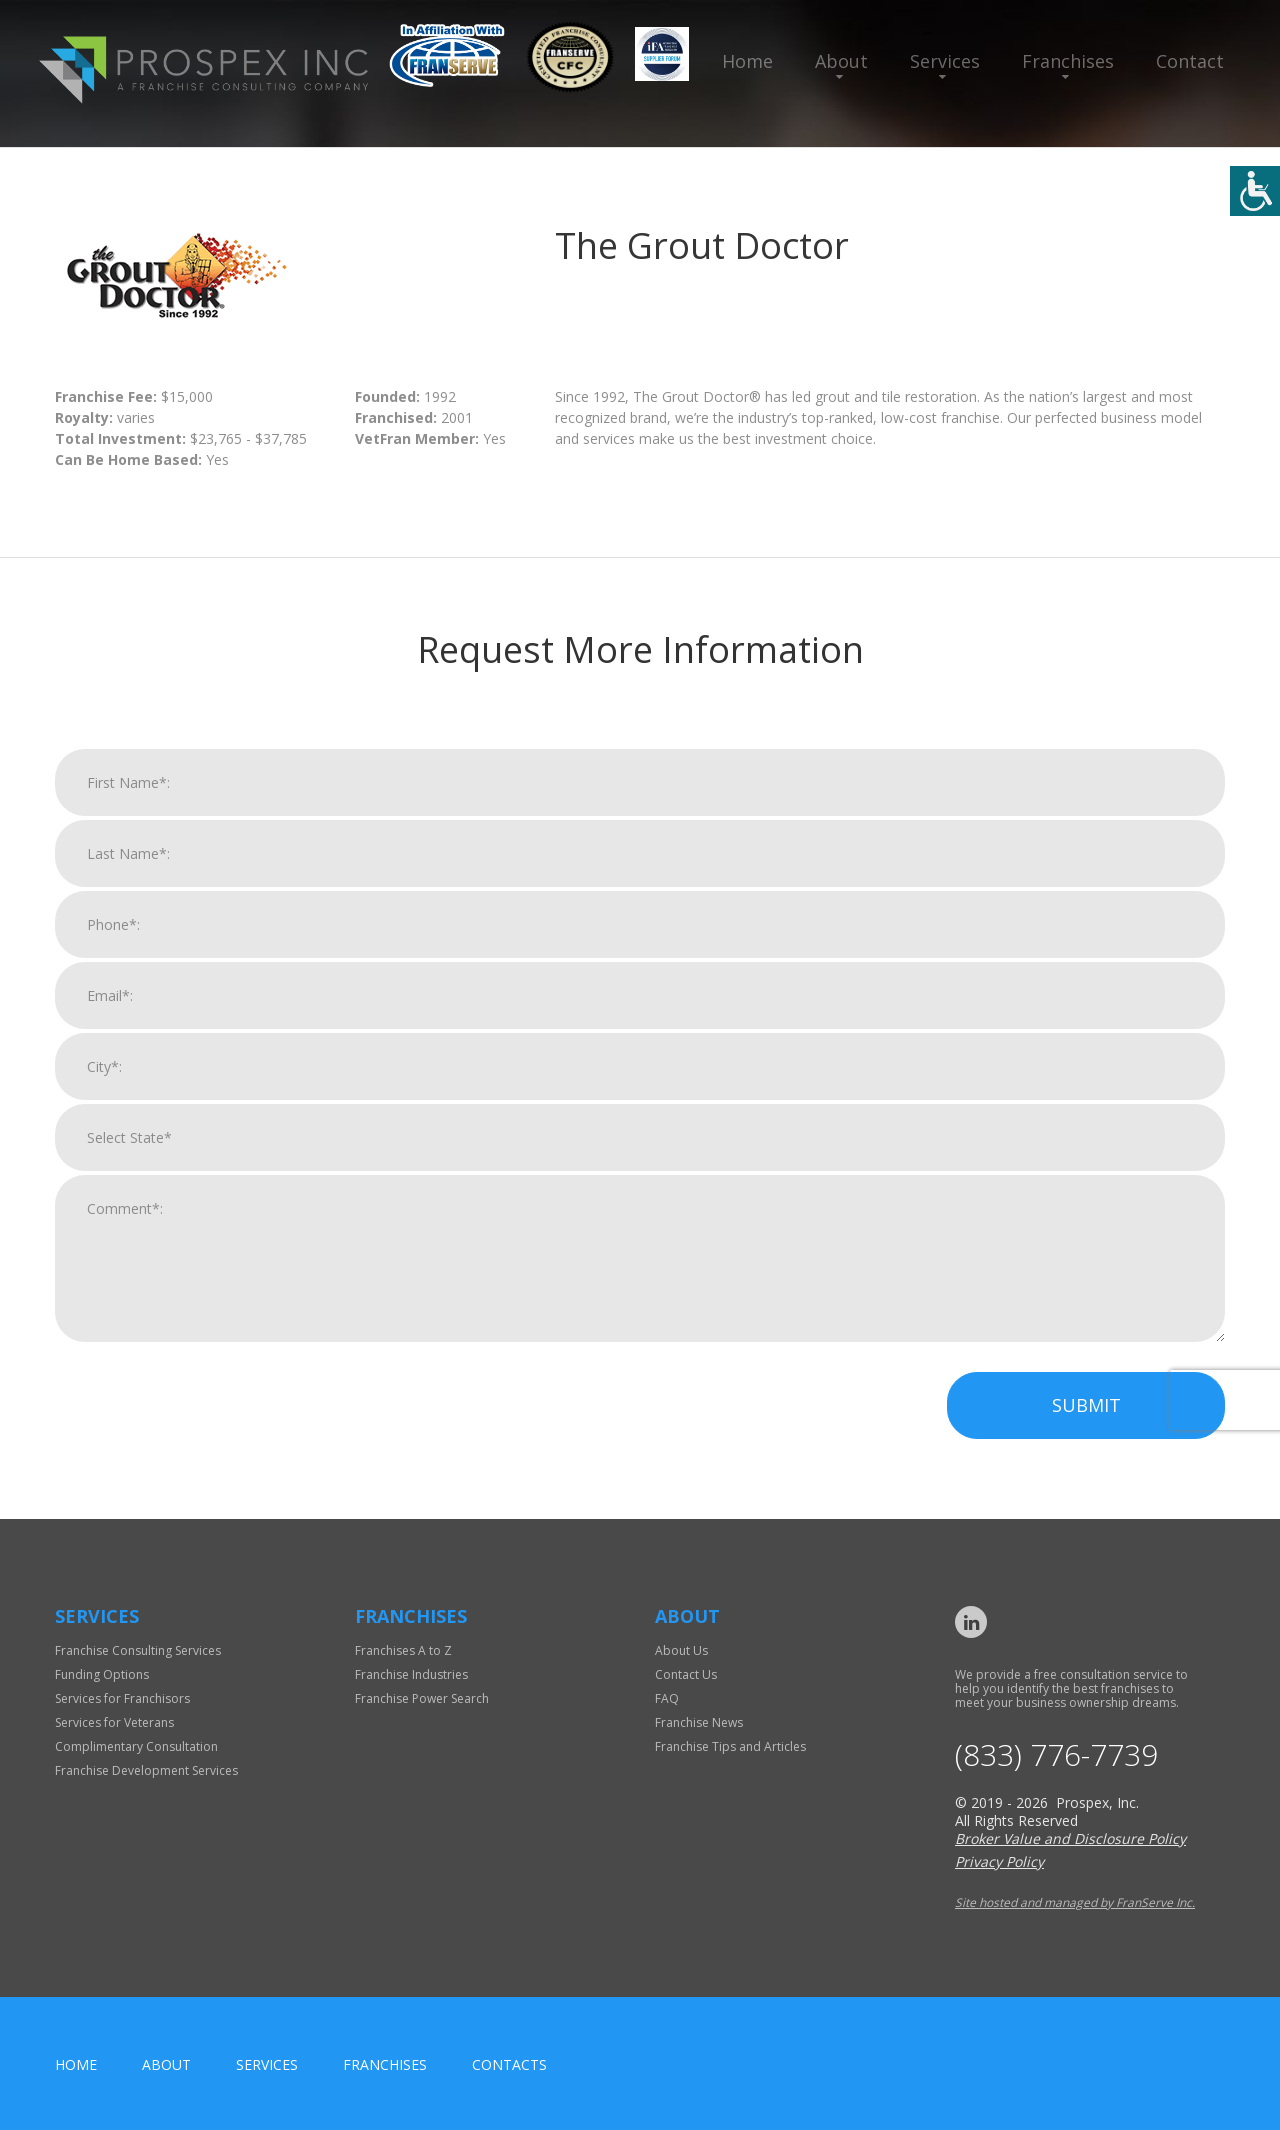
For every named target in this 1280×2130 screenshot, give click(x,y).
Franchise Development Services (146, 1770)
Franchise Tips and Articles (730, 1746)
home (76, 2064)
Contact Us (686, 1674)
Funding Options (102, 1674)
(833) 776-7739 (1056, 1755)
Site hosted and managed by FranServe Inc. (1075, 1902)
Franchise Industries (411, 1674)
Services (945, 61)
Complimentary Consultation (136, 1746)
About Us (681, 1650)
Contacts (509, 2064)
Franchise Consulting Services (138, 1650)
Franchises (1068, 61)
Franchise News (699, 1722)
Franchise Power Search (422, 1698)
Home (747, 61)
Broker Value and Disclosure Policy (1070, 1838)
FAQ (667, 1698)
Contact (1190, 61)
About (841, 61)
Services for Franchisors (122, 1698)
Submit (1086, 1425)
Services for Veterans (114, 1722)
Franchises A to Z (403, 1650)
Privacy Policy (999, 1861)
